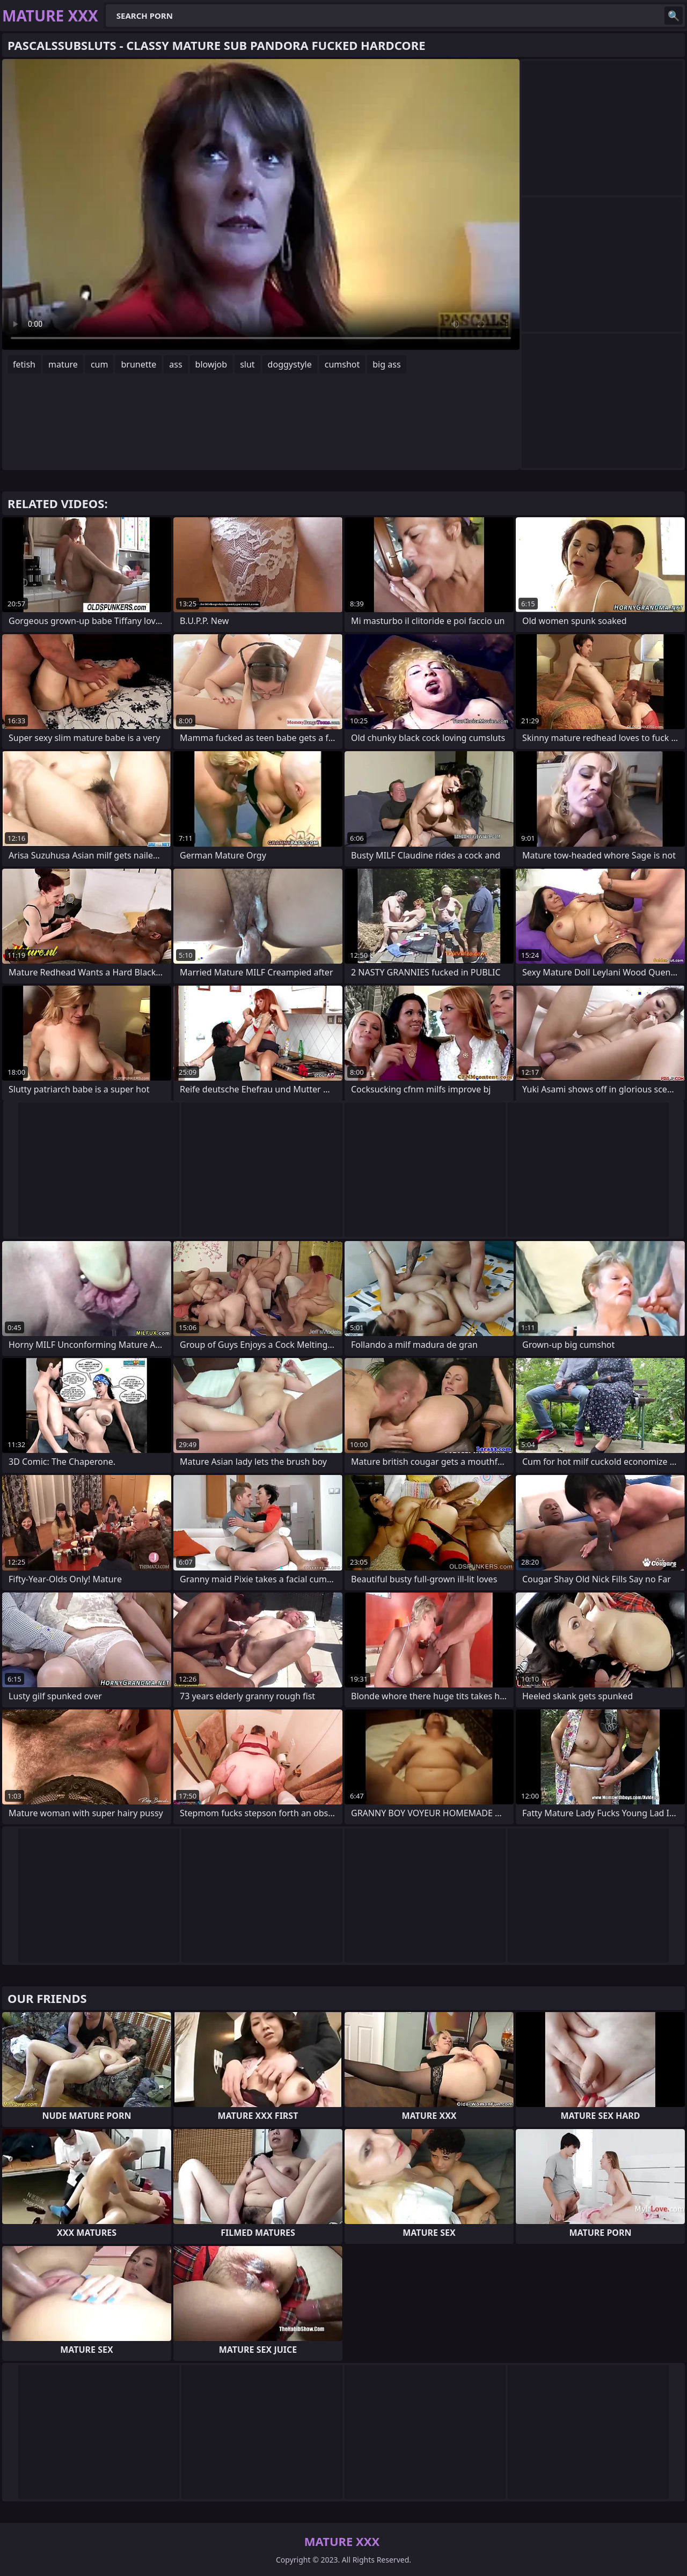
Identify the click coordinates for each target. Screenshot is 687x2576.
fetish (24, 364)
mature (63, 364)
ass (175, 364)
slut (247, 364)
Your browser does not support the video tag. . (261, 204)
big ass (386, 364)
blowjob (211, 364)
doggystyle (290, 364)
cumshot (342, 364)
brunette (138, 364)
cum (99, 364)
